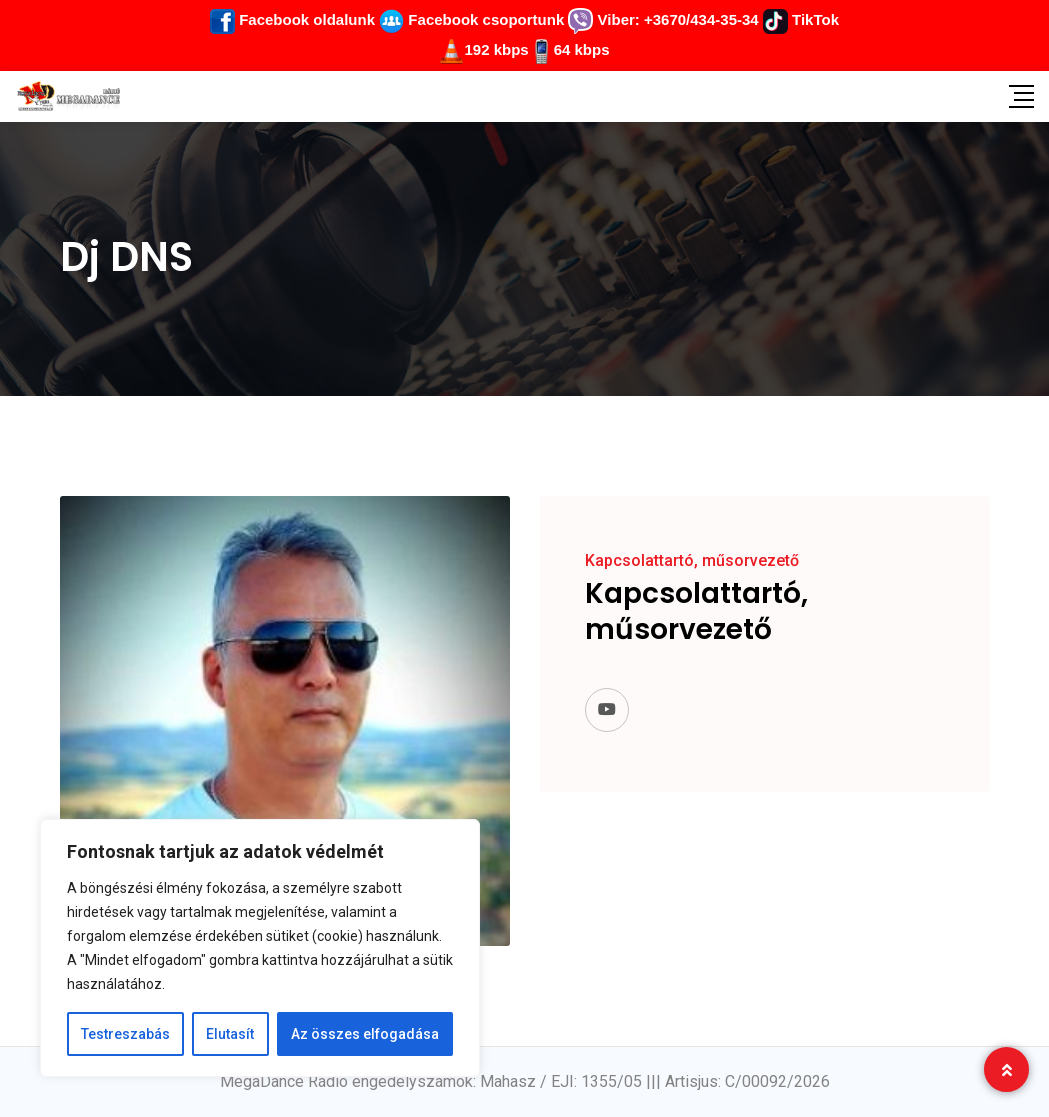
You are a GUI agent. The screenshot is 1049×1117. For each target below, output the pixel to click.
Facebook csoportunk (471, 19)
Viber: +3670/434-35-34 (663, 19)
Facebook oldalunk (292, 19)
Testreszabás (125, 1034)
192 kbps (496, 49)
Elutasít (230, 1034)
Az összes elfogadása (365, 1034)
